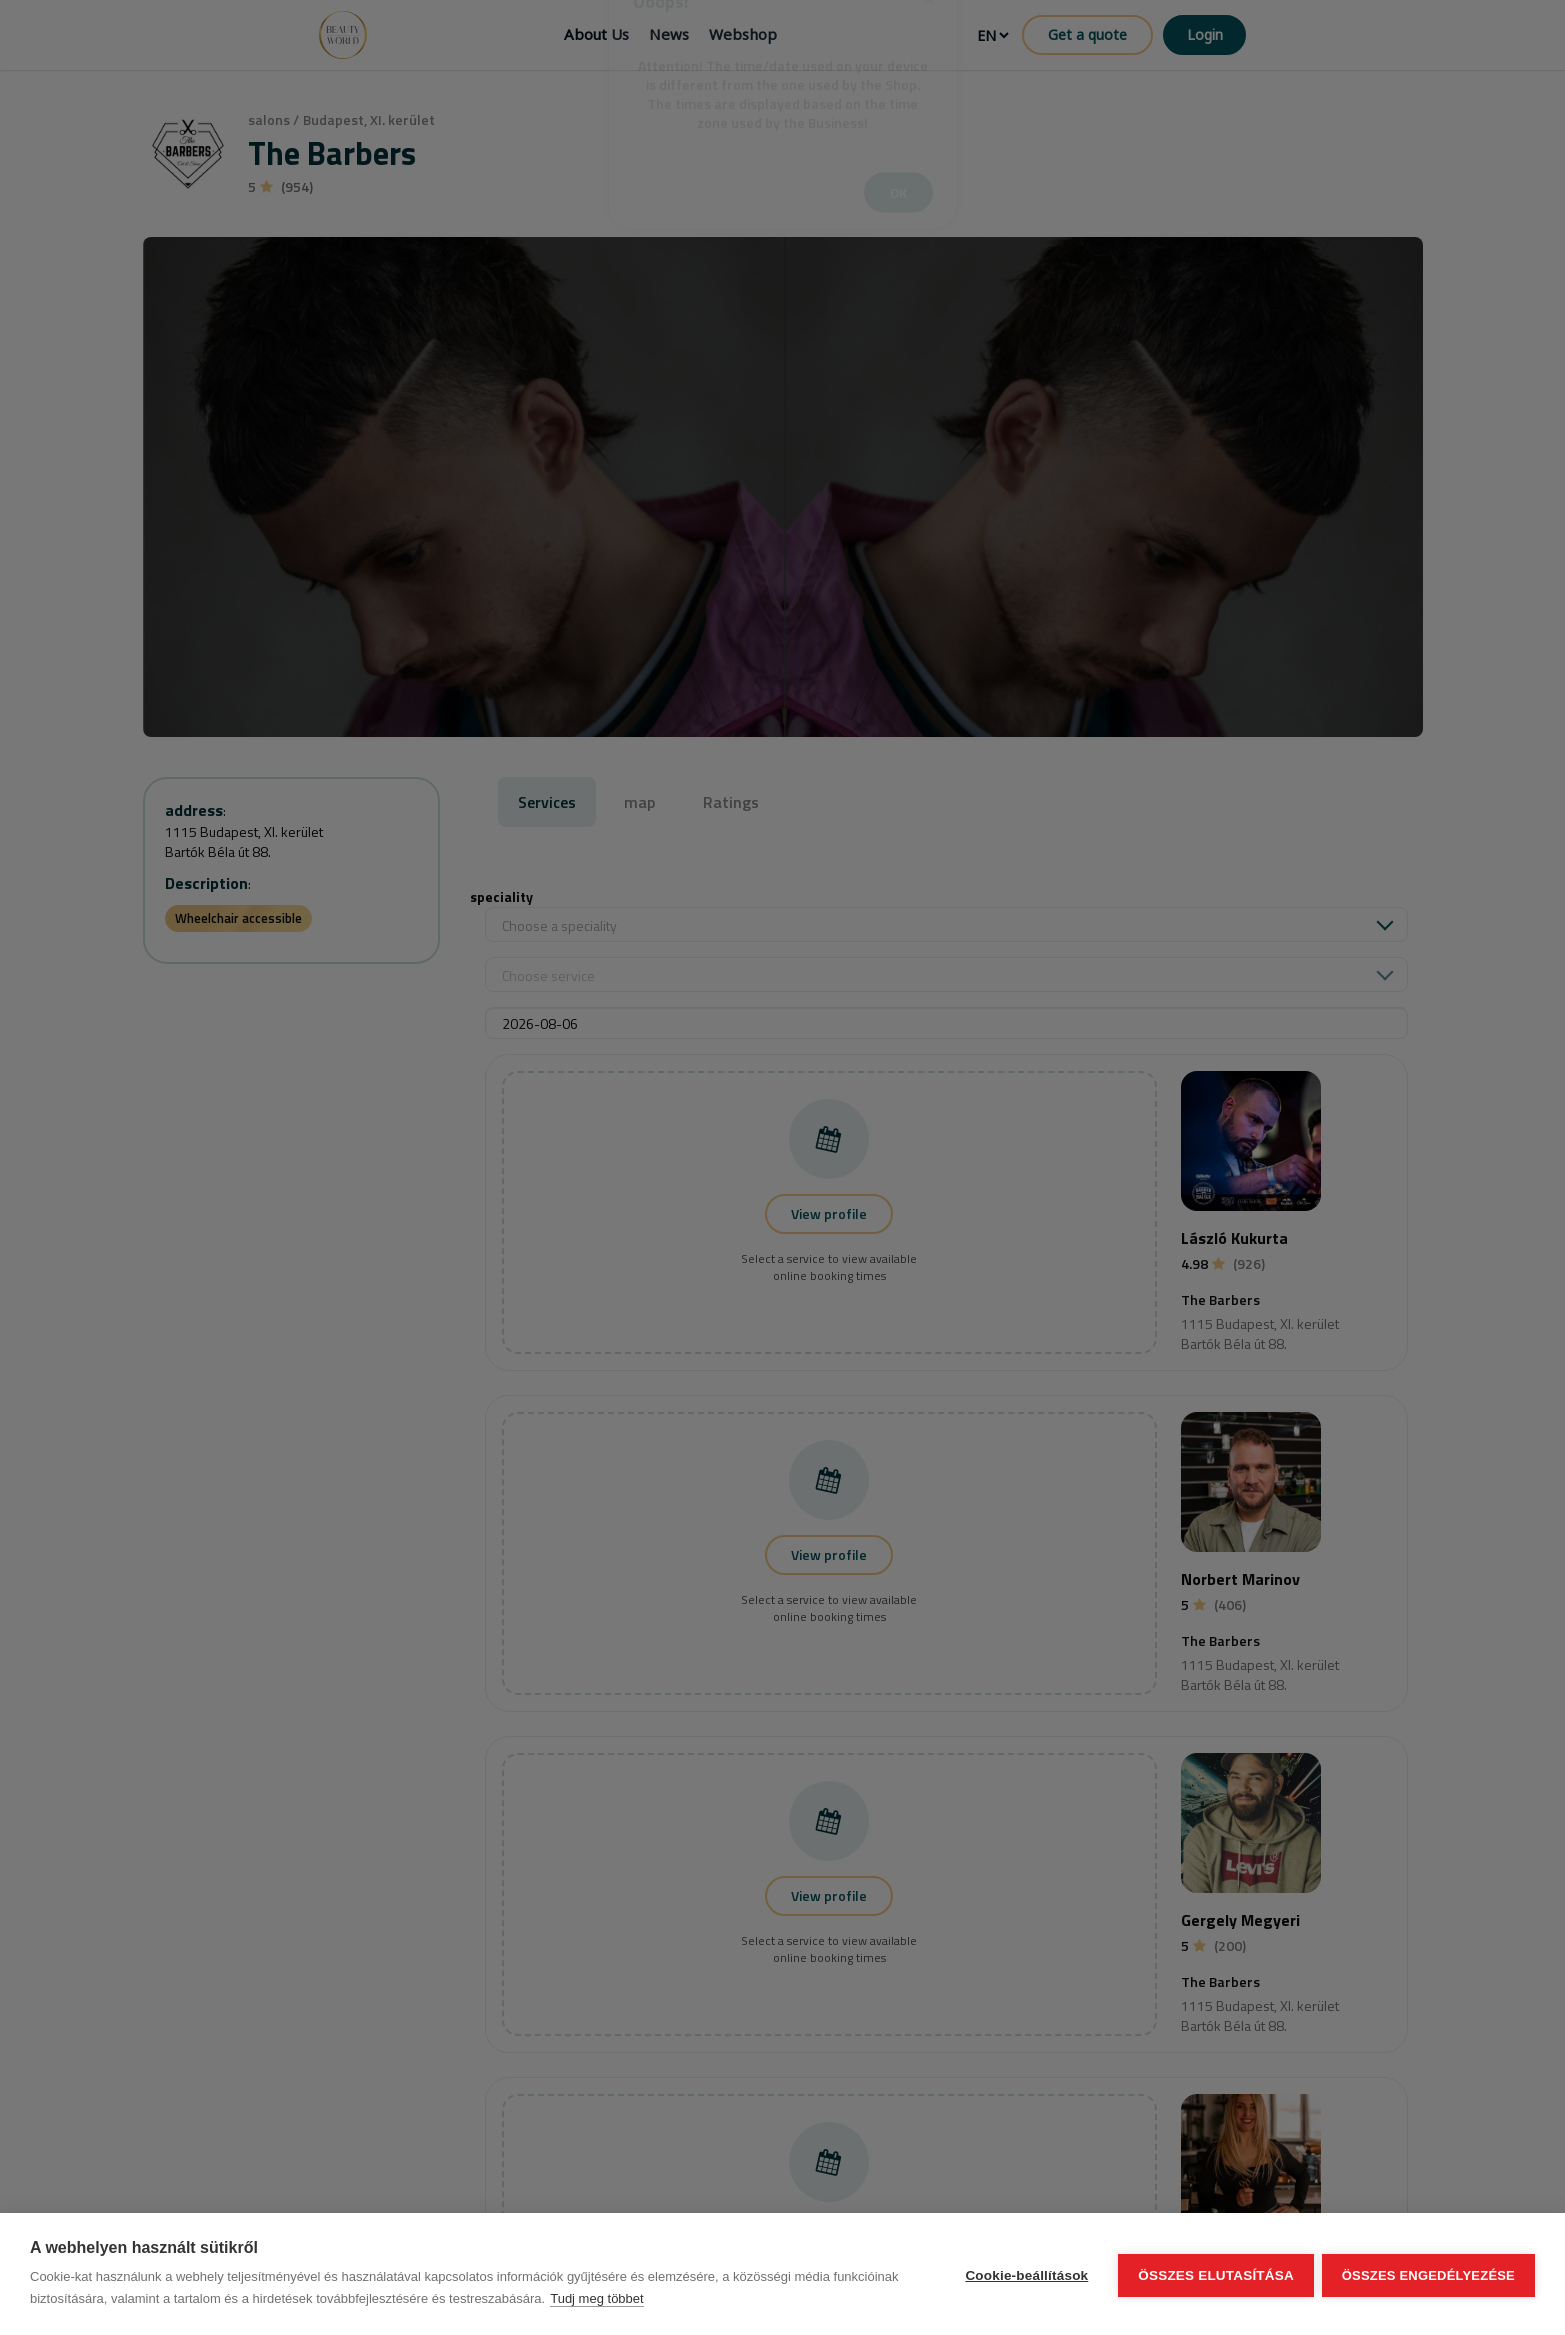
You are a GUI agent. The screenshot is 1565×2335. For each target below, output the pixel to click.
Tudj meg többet (596, 2298)
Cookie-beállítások (1024, 2274)
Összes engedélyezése (1428, 2274)
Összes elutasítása (1214, 2274)
